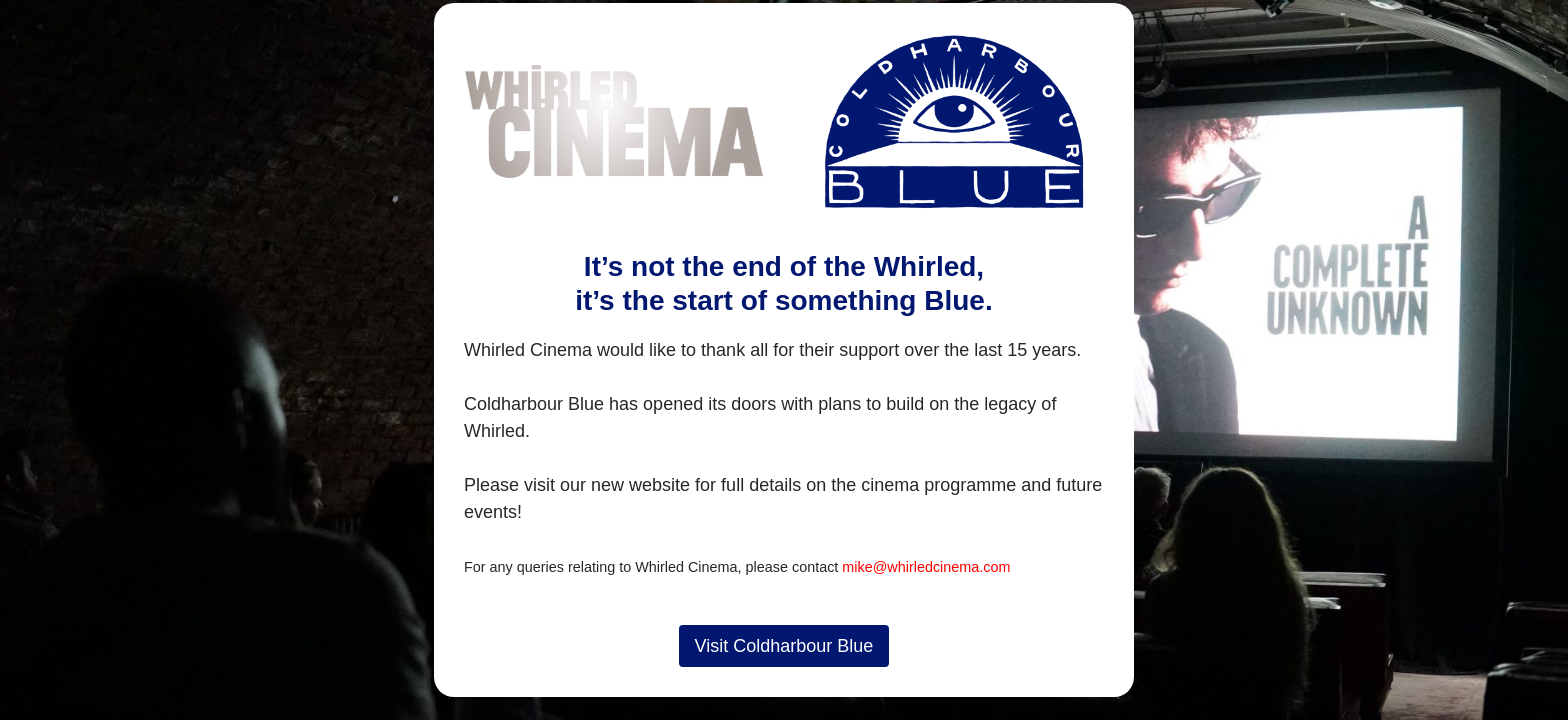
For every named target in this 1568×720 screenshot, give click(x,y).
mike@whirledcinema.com (926, 567)
